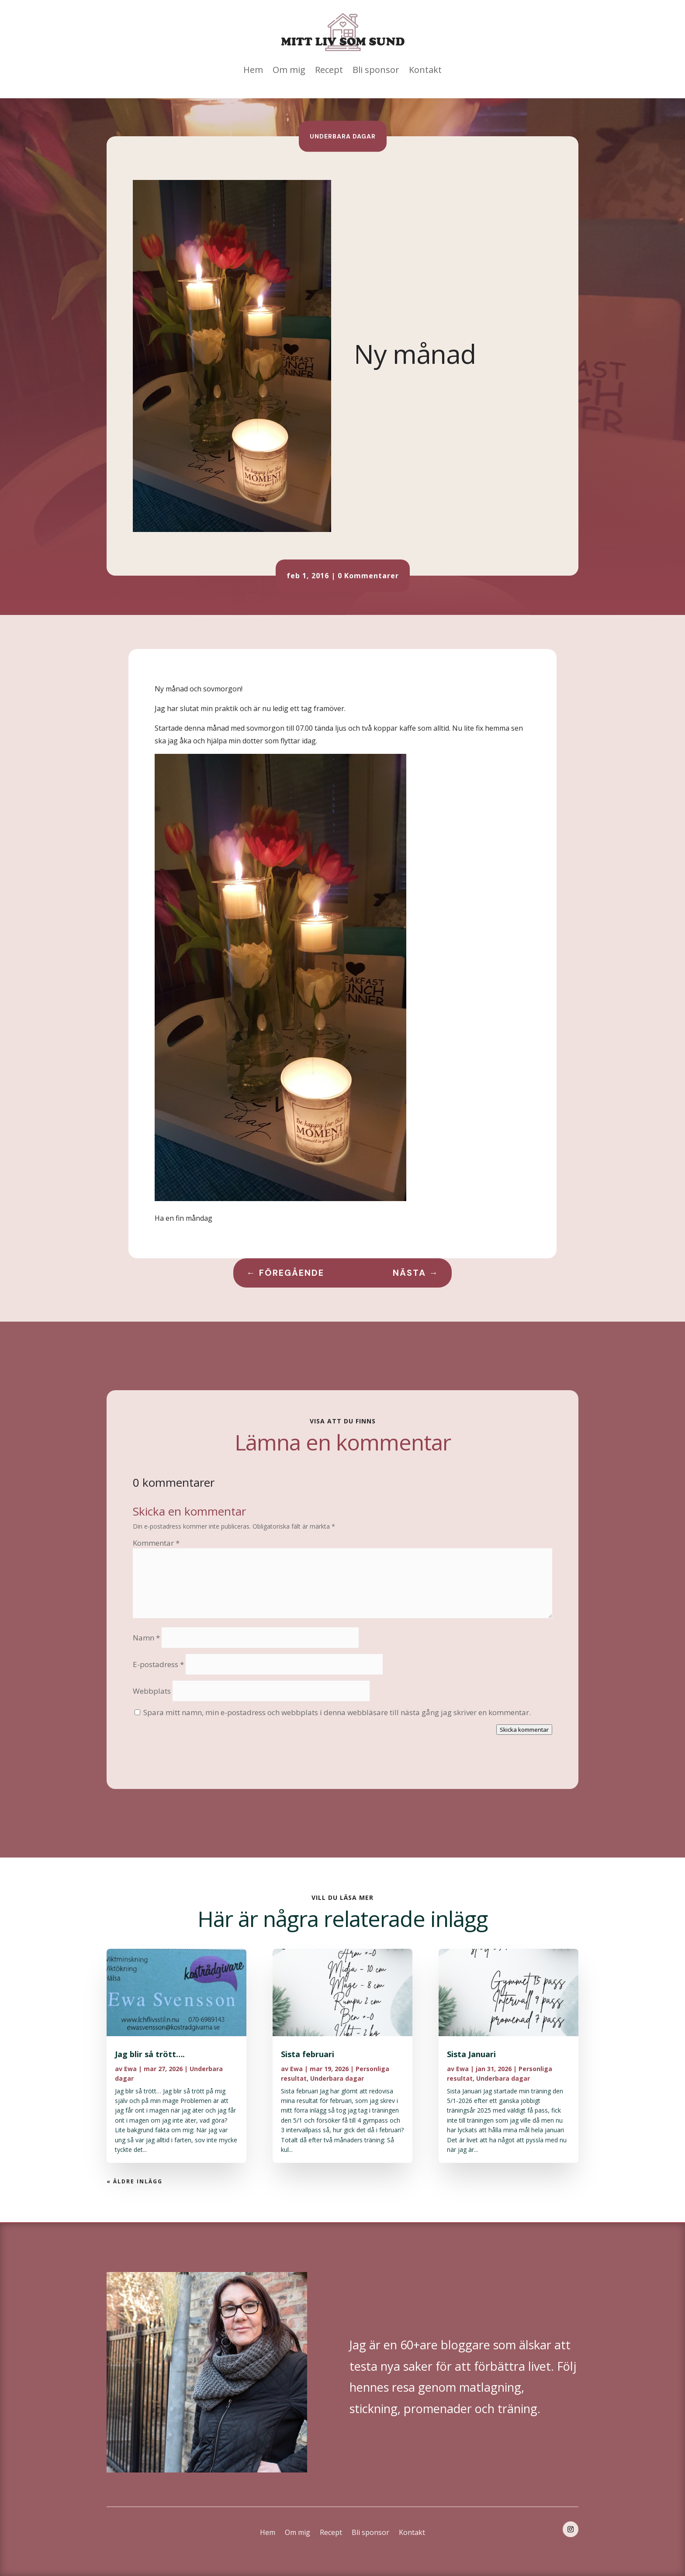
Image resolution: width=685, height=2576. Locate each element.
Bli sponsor (376, 70)
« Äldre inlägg (135, 2181)
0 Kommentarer (368, 575)
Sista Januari (471, 2054)
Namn (146, 1638)
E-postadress (158, 1664)
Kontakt (425, 70)
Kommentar (156, 1543)
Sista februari (307, 2054)
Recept (329, 70)
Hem (253, 70)
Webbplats (152, 1691)
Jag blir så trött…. (150, 2054)
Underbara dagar (343, 136)
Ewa (130, 2069)
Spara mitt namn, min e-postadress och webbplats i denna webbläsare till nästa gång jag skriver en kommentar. (337, 1712)
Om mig (289, 70)
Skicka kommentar (524, 1729)
